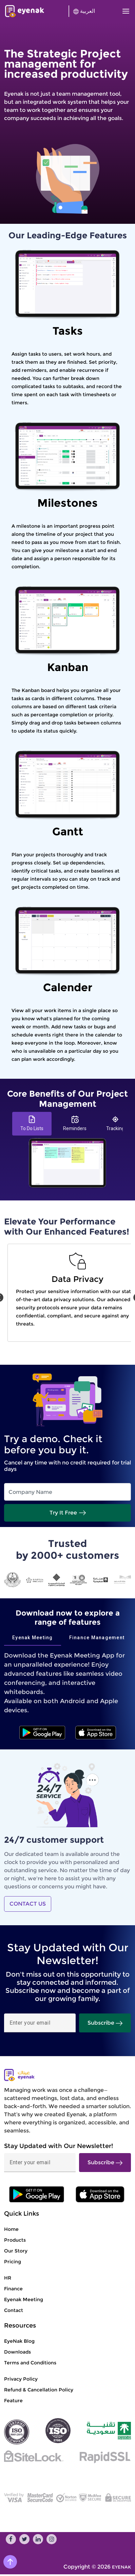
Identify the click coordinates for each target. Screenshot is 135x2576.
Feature (13, 2401)
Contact (13, 2310)
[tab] (32, 1124)
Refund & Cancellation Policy (38, 2390)
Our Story (15, 2251)
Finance (13, 2289)
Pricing (12, 2262)
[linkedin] (38, 2539)
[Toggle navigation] (124, 11)
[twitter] (24, 2539)
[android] (42, 1732)
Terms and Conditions (30, 2363)
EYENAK (121, 2567)
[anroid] (100, 2194)
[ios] (95, 1732)
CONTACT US (27, 1904)
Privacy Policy (21, 2379)
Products (15, 2240)
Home (11, 2229)
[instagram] (51, 2539)
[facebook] (11, 2539)
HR (7, 2278)
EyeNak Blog (19, 2341)
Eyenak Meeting (23, 2299)
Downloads (17, 2352)
